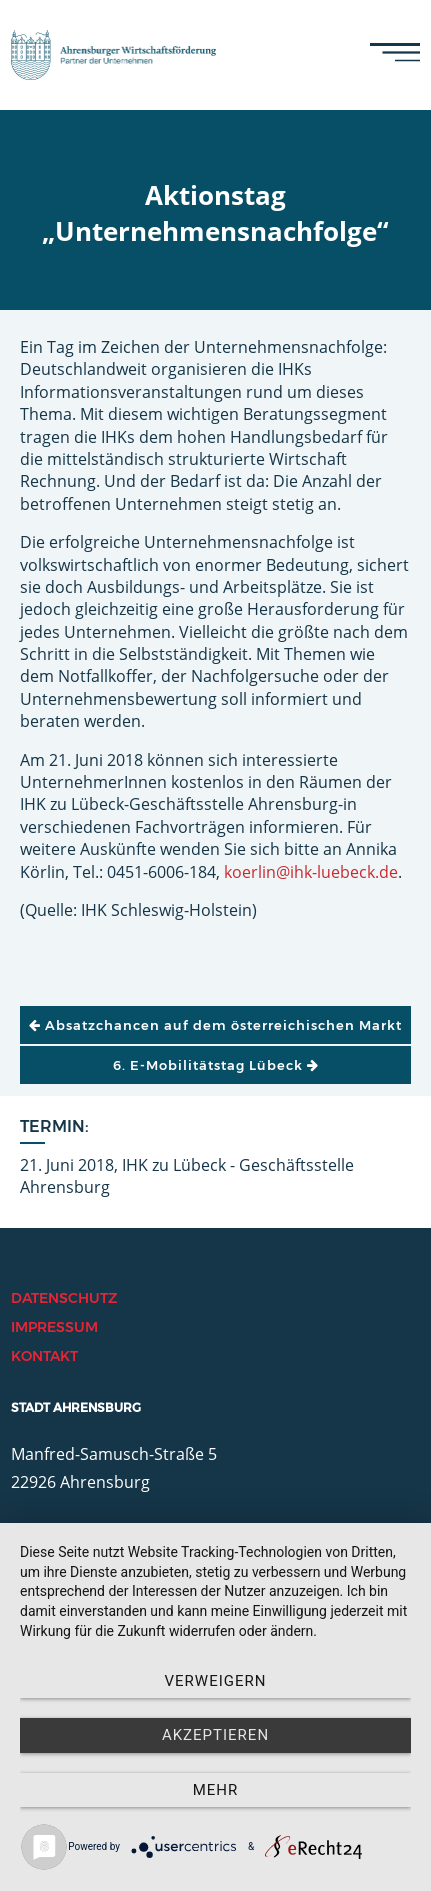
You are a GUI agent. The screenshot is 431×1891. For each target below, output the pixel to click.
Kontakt (44, 1356)
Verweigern (216, 1681)
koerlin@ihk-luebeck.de (311, 872)
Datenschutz (64, 1298)
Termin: (54, 1126)
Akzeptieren (215, 1735)
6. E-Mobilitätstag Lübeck (216, 1065)
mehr (216, 1790)
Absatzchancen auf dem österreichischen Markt (215, 1025)
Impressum (54, 1327)
